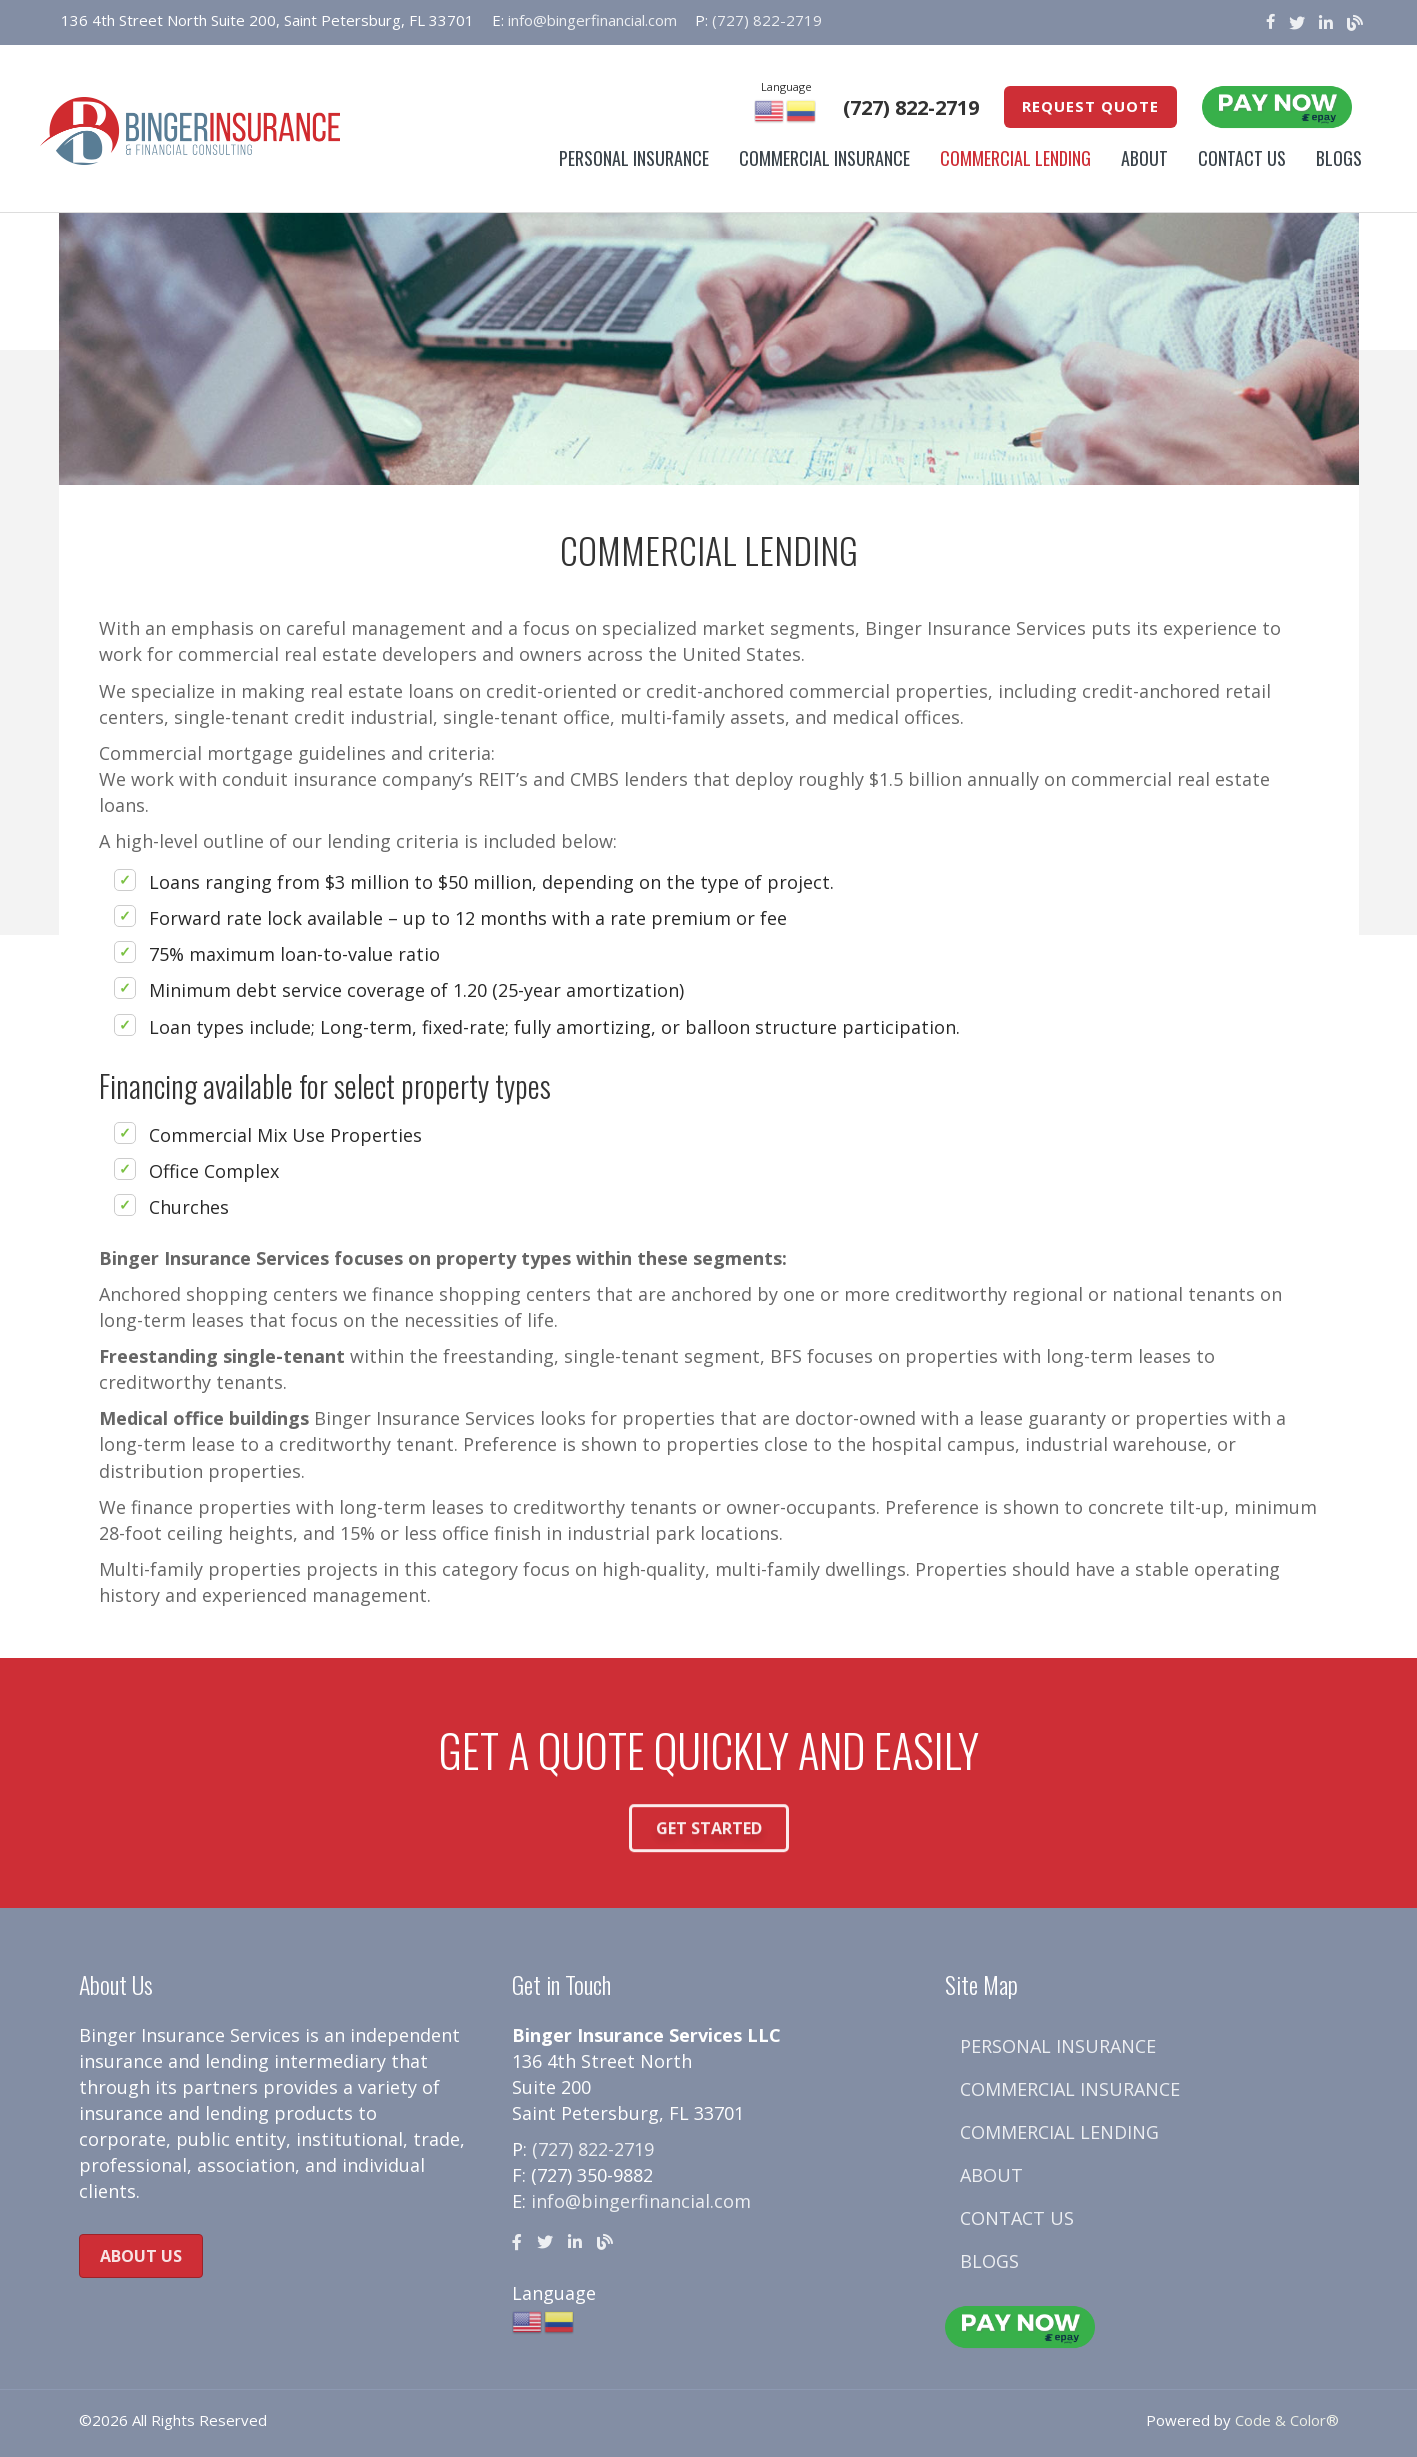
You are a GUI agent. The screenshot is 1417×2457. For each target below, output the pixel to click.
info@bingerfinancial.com (592, 20)
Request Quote (1090, 106)
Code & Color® (1287, 2420)
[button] (709, 1846)
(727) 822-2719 (767, 20)
